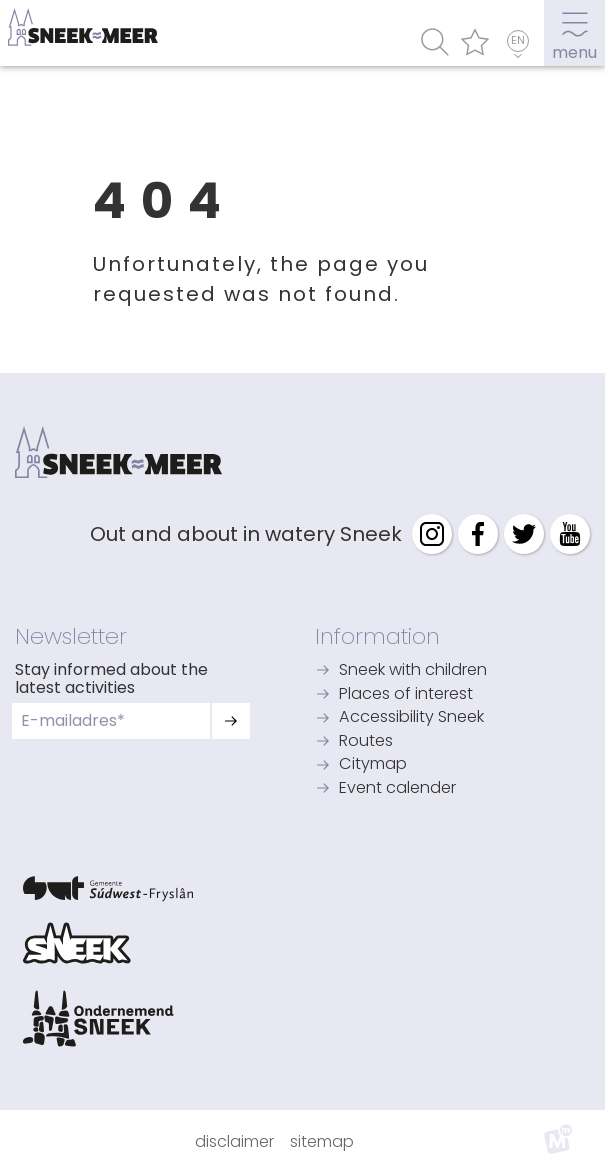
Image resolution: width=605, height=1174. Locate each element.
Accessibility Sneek (411, 718)
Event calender (397, 789)
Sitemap (322, 1141)
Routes (366, 742)
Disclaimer (234, 1141)
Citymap (373, 765)
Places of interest (406, 695)
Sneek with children (413, 671)
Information (377, 636)
